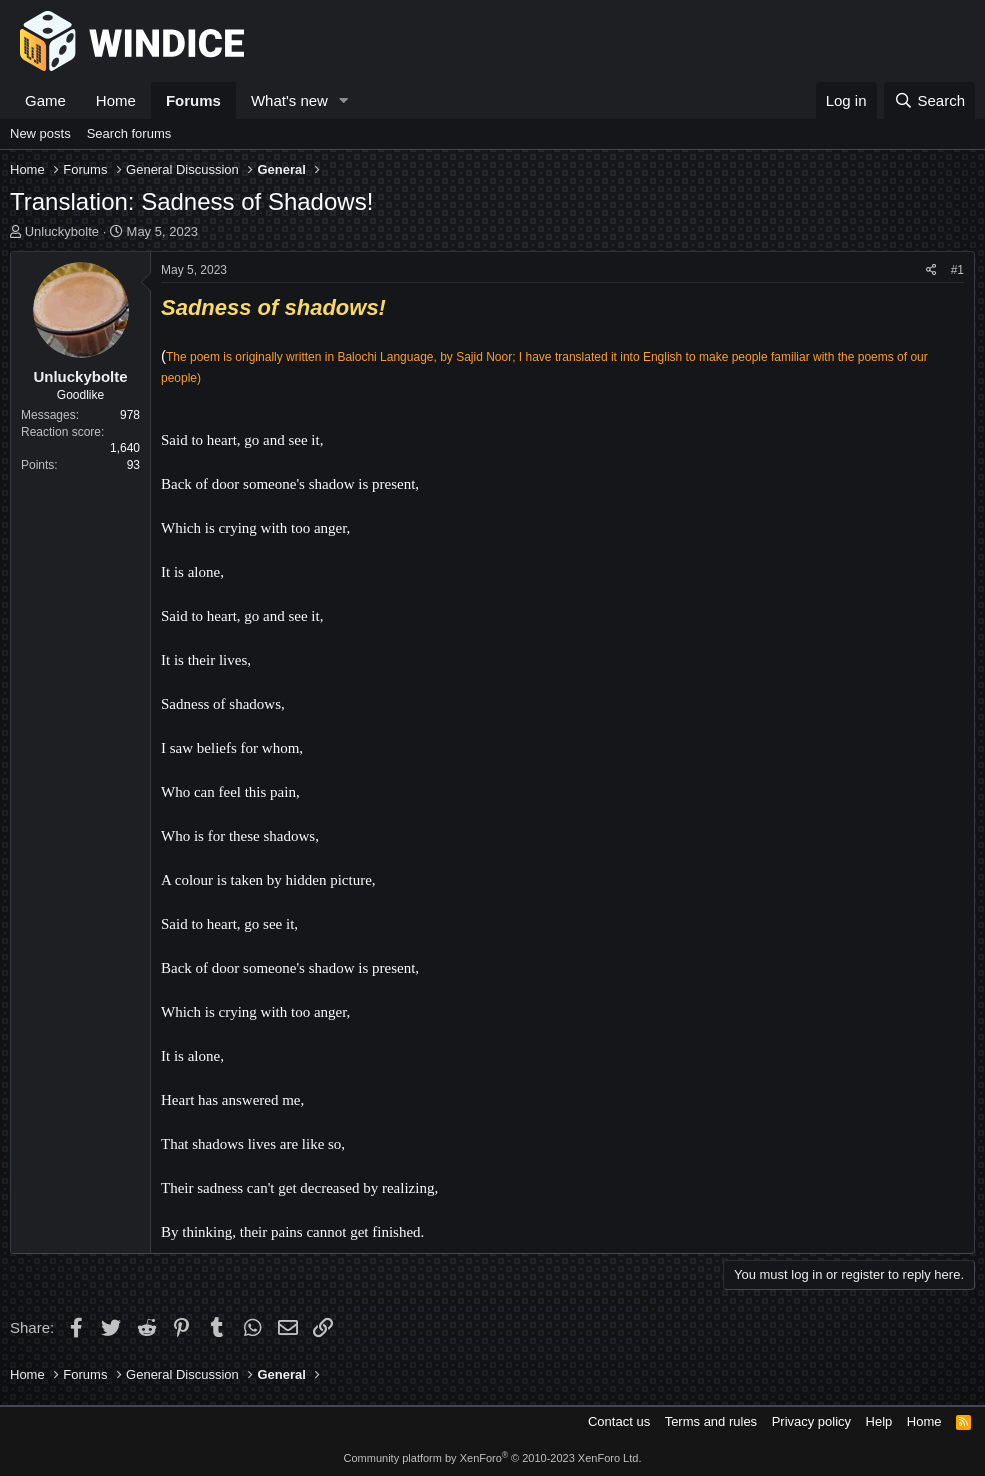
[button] (344, 100)
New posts (40, 133)
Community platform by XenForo (493, 1458)
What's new (289, 100)
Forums (193, 100)
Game (45, 100)
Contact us (619, 1421)
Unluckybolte (62, 231)
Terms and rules (711, 1421)
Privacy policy (811, 1421)
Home (116, 100)
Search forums (129, 133)
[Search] (929, 100)
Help (879, 1421)
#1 (957, 270)
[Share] (931, 270)
